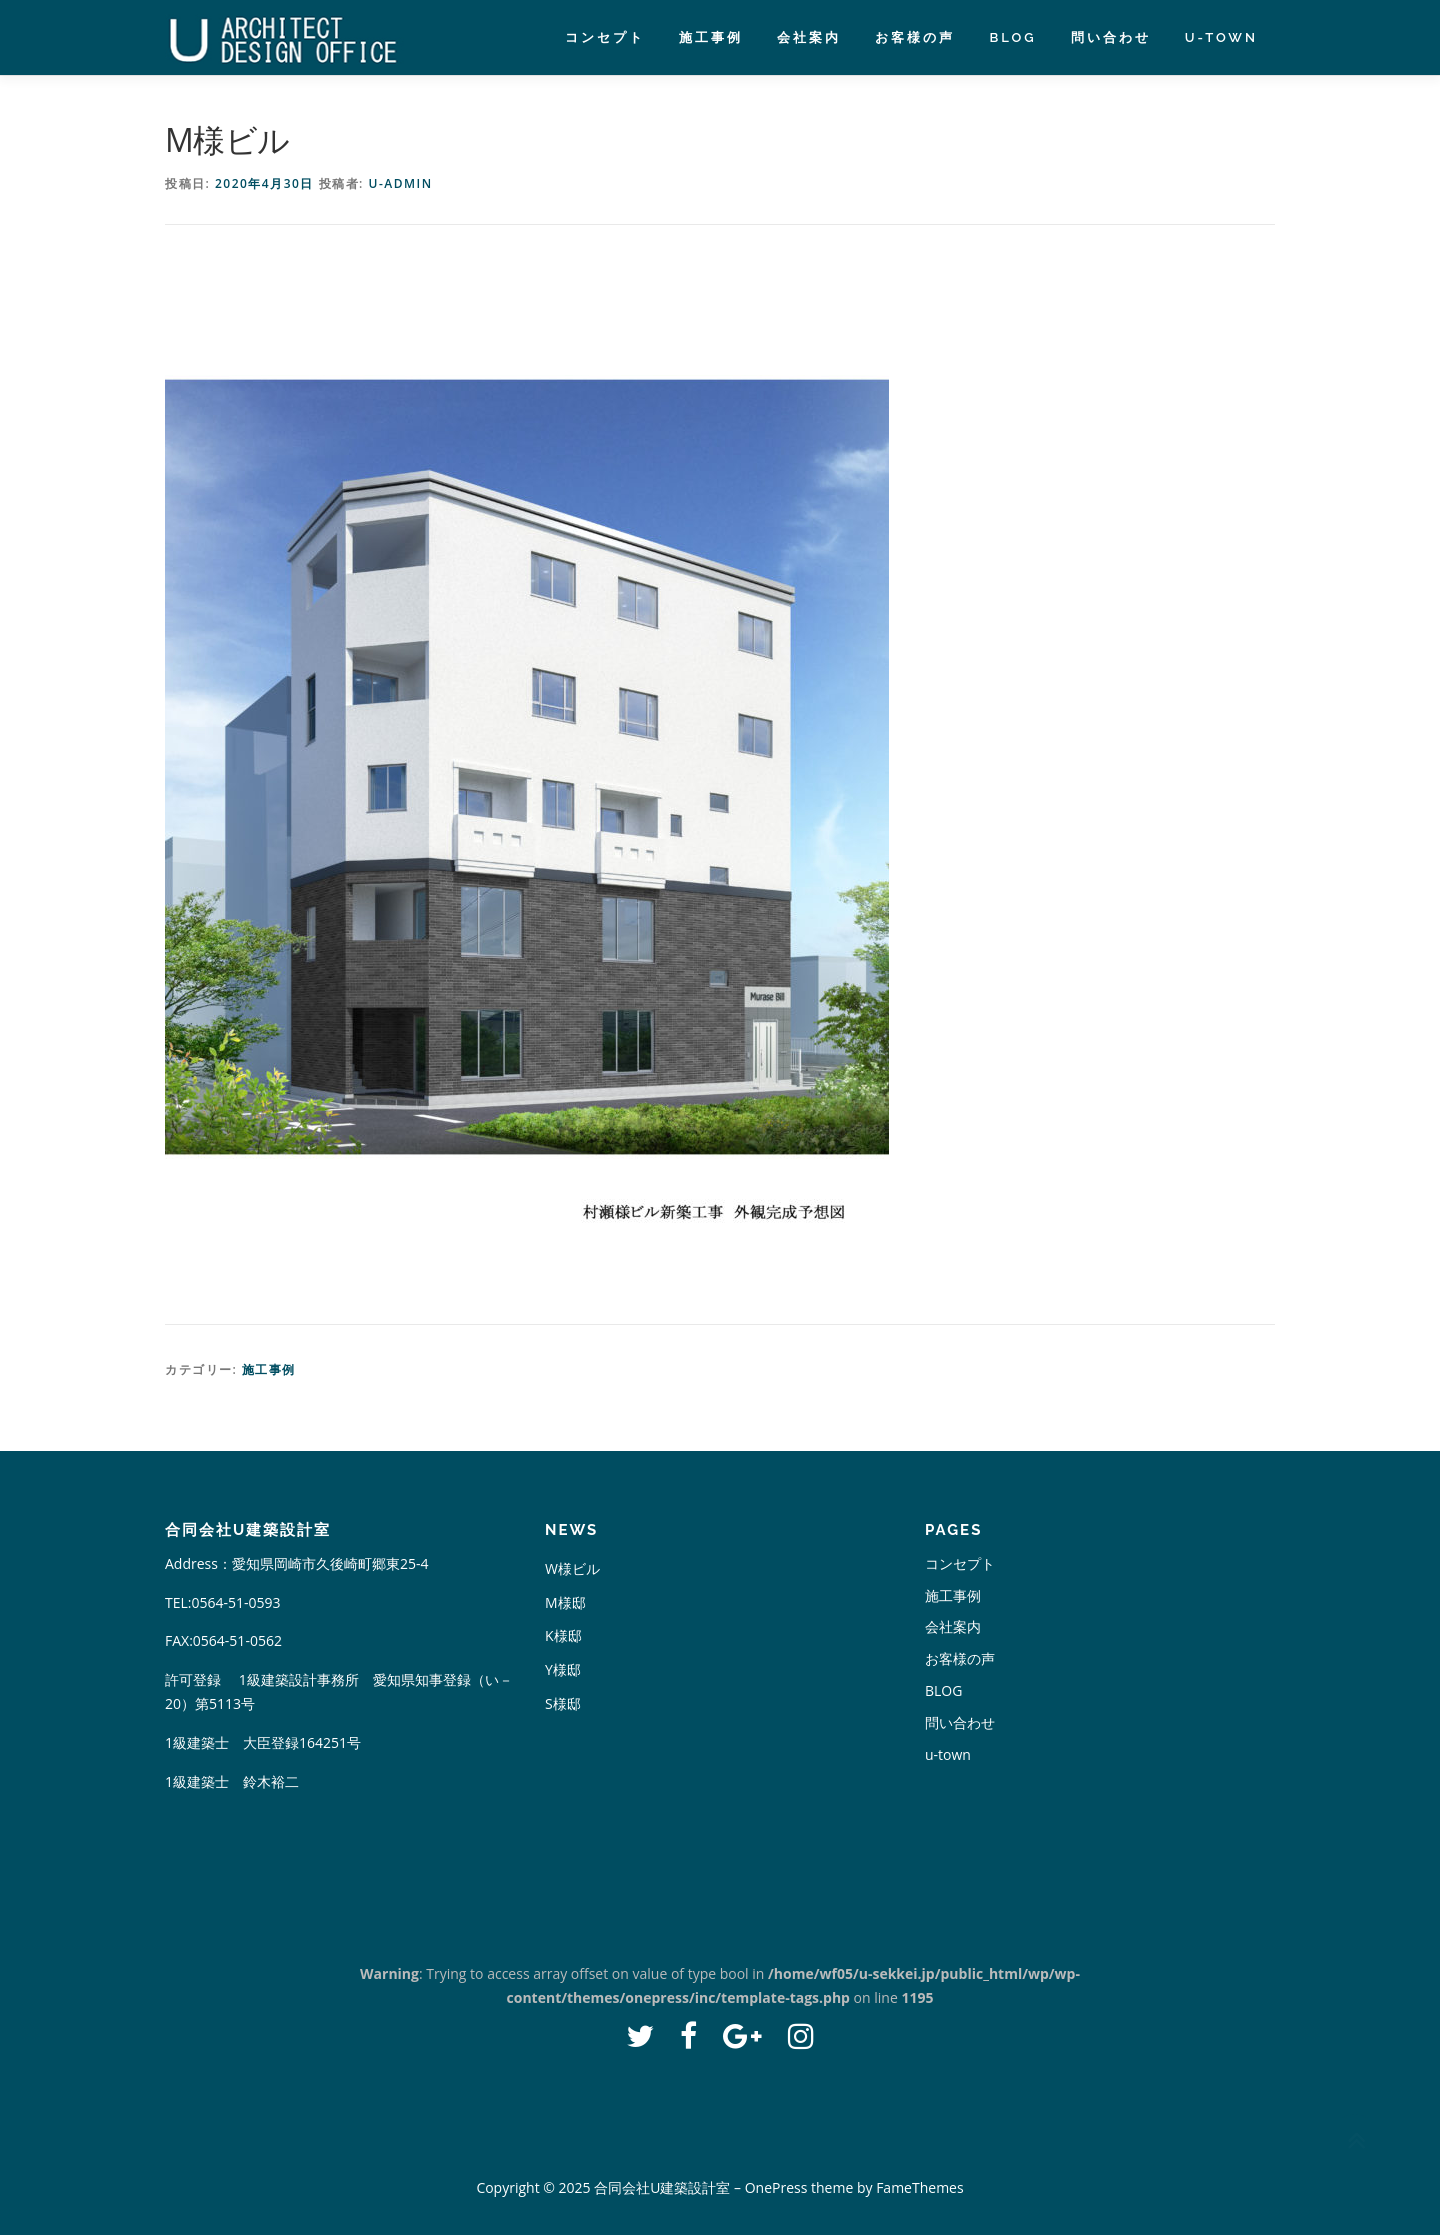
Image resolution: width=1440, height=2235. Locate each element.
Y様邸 (563, 1669)
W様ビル (572, 1568)
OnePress (776, 2187)
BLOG (1012, 37)
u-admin (400, 183)
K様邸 (563, 1635)
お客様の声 (915, 37)
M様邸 (565, 1602)
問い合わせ (1111, 37)
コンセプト (605, 37)
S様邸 (563, 1703)
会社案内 (809, 37)
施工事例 (711, 37)
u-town (1221, 37)
